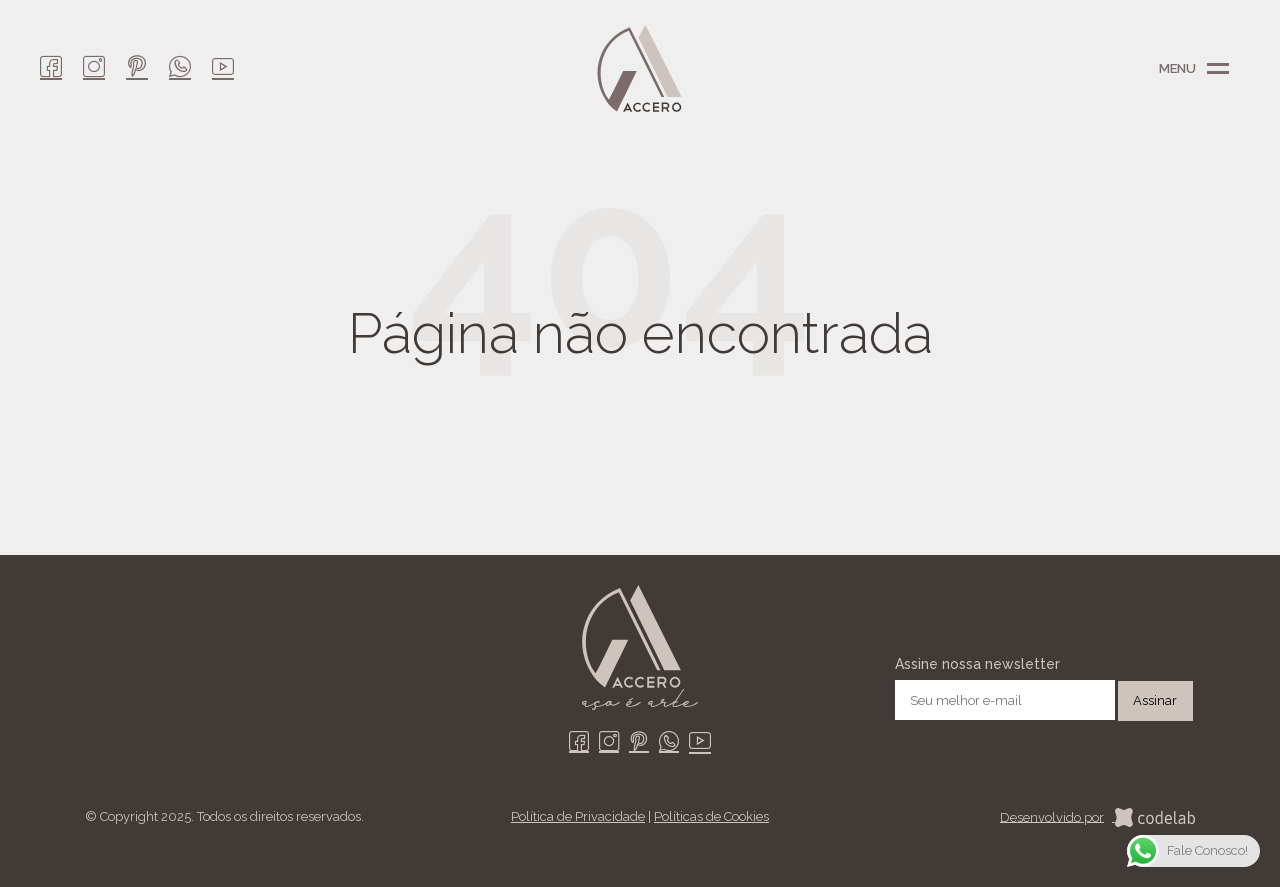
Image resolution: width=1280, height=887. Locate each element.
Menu (1218, 69)
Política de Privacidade (578, 816)
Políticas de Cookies (711, 816)
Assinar (1155, 700)
